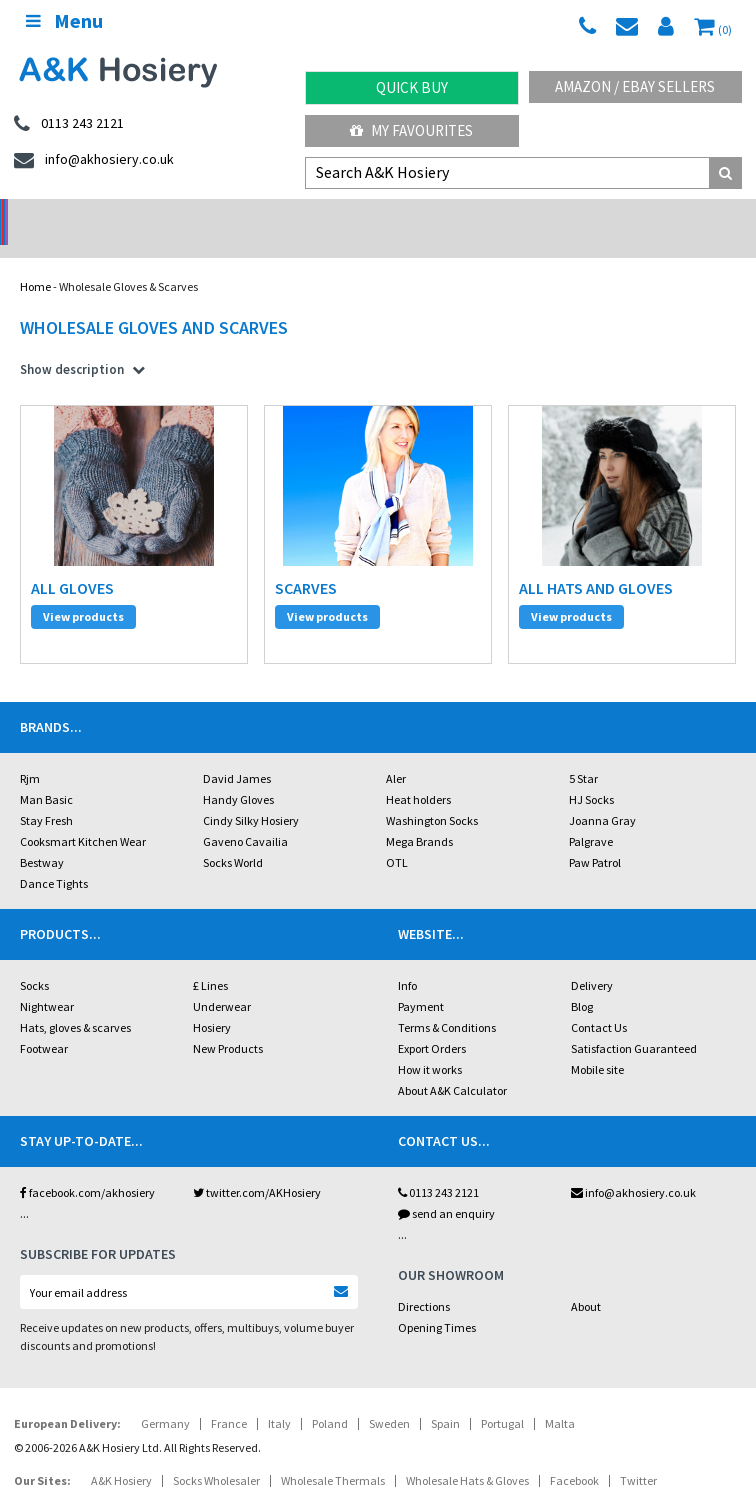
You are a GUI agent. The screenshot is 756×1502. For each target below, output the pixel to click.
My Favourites (411, 130)
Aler (396, 728)
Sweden (389, 1373)
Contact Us (599, 977)
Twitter (638, 1430)
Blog (582, 956)
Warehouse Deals (472, 215)
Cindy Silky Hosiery (251, 770)
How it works (430, 1019)
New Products (228, 998)
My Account (283, 215)
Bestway (42, 812)
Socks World (233, 812)
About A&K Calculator (452, 1040)
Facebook (574, 1430)
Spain (445, 1373)
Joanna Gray (602, 770)
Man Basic (46, 749)
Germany (165, 1373)
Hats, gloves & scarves (75, 977)
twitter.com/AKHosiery (257, 1142)
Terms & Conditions (447, 977)
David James (237, 728)
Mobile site (597, 1019)
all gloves (72, 562)
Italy (279, 1373)
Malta (560, 1373)
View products (83, 590)
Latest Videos (662, 215)
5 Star (583, 728)
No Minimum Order (94, 215)
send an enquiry (446, 1163)
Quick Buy (412, 87)
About (586, 1256)
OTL (397, 812)
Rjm (30, 728)
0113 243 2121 (438, 1142)
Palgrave (591, 791)
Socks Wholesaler (216, 1430)
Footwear (44, 998)
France (229, 1373)
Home (35, 260)
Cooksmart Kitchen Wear (83, 791)
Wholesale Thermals (333, 1430)
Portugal (502, 1373)
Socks (34, 935)
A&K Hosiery (121, 1430)
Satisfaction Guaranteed (634, 998)
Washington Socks (432, 770)
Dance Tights (54, 833)
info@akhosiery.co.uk (633, 1142)
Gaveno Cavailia (245, 791)
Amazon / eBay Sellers (635, 86)
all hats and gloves (596, 562)
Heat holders (418, 749)
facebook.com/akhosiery (87, 1142)
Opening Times (437, 1277)
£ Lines (210, 935)
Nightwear (47, 956)
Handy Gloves (238, 749)
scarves (306, 562)
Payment (421, 956)
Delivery (592, 935)
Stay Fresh (46, 770)
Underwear (222, 956)
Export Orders (432, 998)
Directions (424, 1256)
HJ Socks (591, 749)
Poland (330, 1373)
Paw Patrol (595, 812)
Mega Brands (419, 791)
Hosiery (212, 977)
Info (407, 935)
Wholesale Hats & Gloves (467, 1430)
